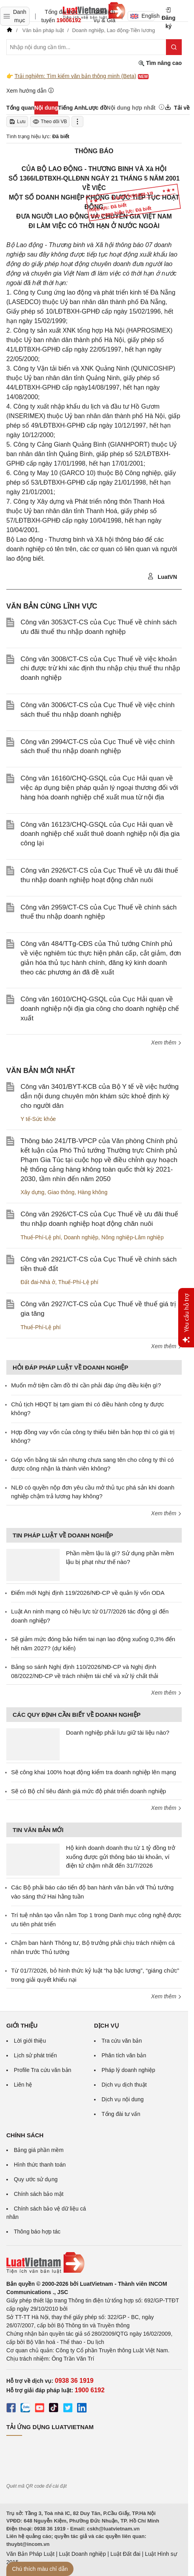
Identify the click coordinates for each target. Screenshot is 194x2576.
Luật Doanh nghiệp (82, 2554)
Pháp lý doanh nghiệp (128, 2070)
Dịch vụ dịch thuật (124, 2084)
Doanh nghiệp (81, 1237)
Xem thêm (166, 1042)
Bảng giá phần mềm (39, 2150)
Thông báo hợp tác (37, 2231)
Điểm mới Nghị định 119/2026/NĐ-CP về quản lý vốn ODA (87, 1592)
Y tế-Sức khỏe (38, 1119)
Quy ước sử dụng (36, 2179)
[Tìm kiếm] (174, 47)
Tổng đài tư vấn (121, 2114)
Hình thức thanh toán (40, 2164)
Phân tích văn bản (124, 2055)
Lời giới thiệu (30, 2041)
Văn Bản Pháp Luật (30, 2554)
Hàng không (92, 1192)
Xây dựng (32, 1192)
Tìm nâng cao (160, 63)
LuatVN (162, 576)
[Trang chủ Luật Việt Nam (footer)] (94, 2263)
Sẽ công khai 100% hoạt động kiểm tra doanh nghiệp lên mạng (93, 1772)
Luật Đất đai (125, 2554)
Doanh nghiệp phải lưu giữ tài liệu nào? (118, 1732)
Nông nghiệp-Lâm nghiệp (133, 1237)
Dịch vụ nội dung (123, 2099)
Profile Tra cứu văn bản (42, 2070)
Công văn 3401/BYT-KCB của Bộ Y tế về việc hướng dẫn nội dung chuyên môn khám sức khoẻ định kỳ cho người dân (100, 1096)
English (142, 16)
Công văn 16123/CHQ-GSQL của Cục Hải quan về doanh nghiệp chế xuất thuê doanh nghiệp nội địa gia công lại (100, 834)
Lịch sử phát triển (35, 2055)
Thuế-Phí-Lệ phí (41, 1237)
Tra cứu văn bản (122, 2041)
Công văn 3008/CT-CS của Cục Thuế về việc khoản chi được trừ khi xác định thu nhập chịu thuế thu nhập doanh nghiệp (100, 668)
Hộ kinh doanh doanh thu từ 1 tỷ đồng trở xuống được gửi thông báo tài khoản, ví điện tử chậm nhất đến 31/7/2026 (120, 1856)
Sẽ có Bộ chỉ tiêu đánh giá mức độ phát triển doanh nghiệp (88, 1791)
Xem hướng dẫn (30, 90)
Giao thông (61, 1192)
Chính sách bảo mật (39, 2194)
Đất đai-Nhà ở (38, 1282)
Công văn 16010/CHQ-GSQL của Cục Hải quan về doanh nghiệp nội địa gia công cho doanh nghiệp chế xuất (100, 1008)
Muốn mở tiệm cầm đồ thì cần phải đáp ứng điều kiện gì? (86, 1385)
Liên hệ (23, 2084)
